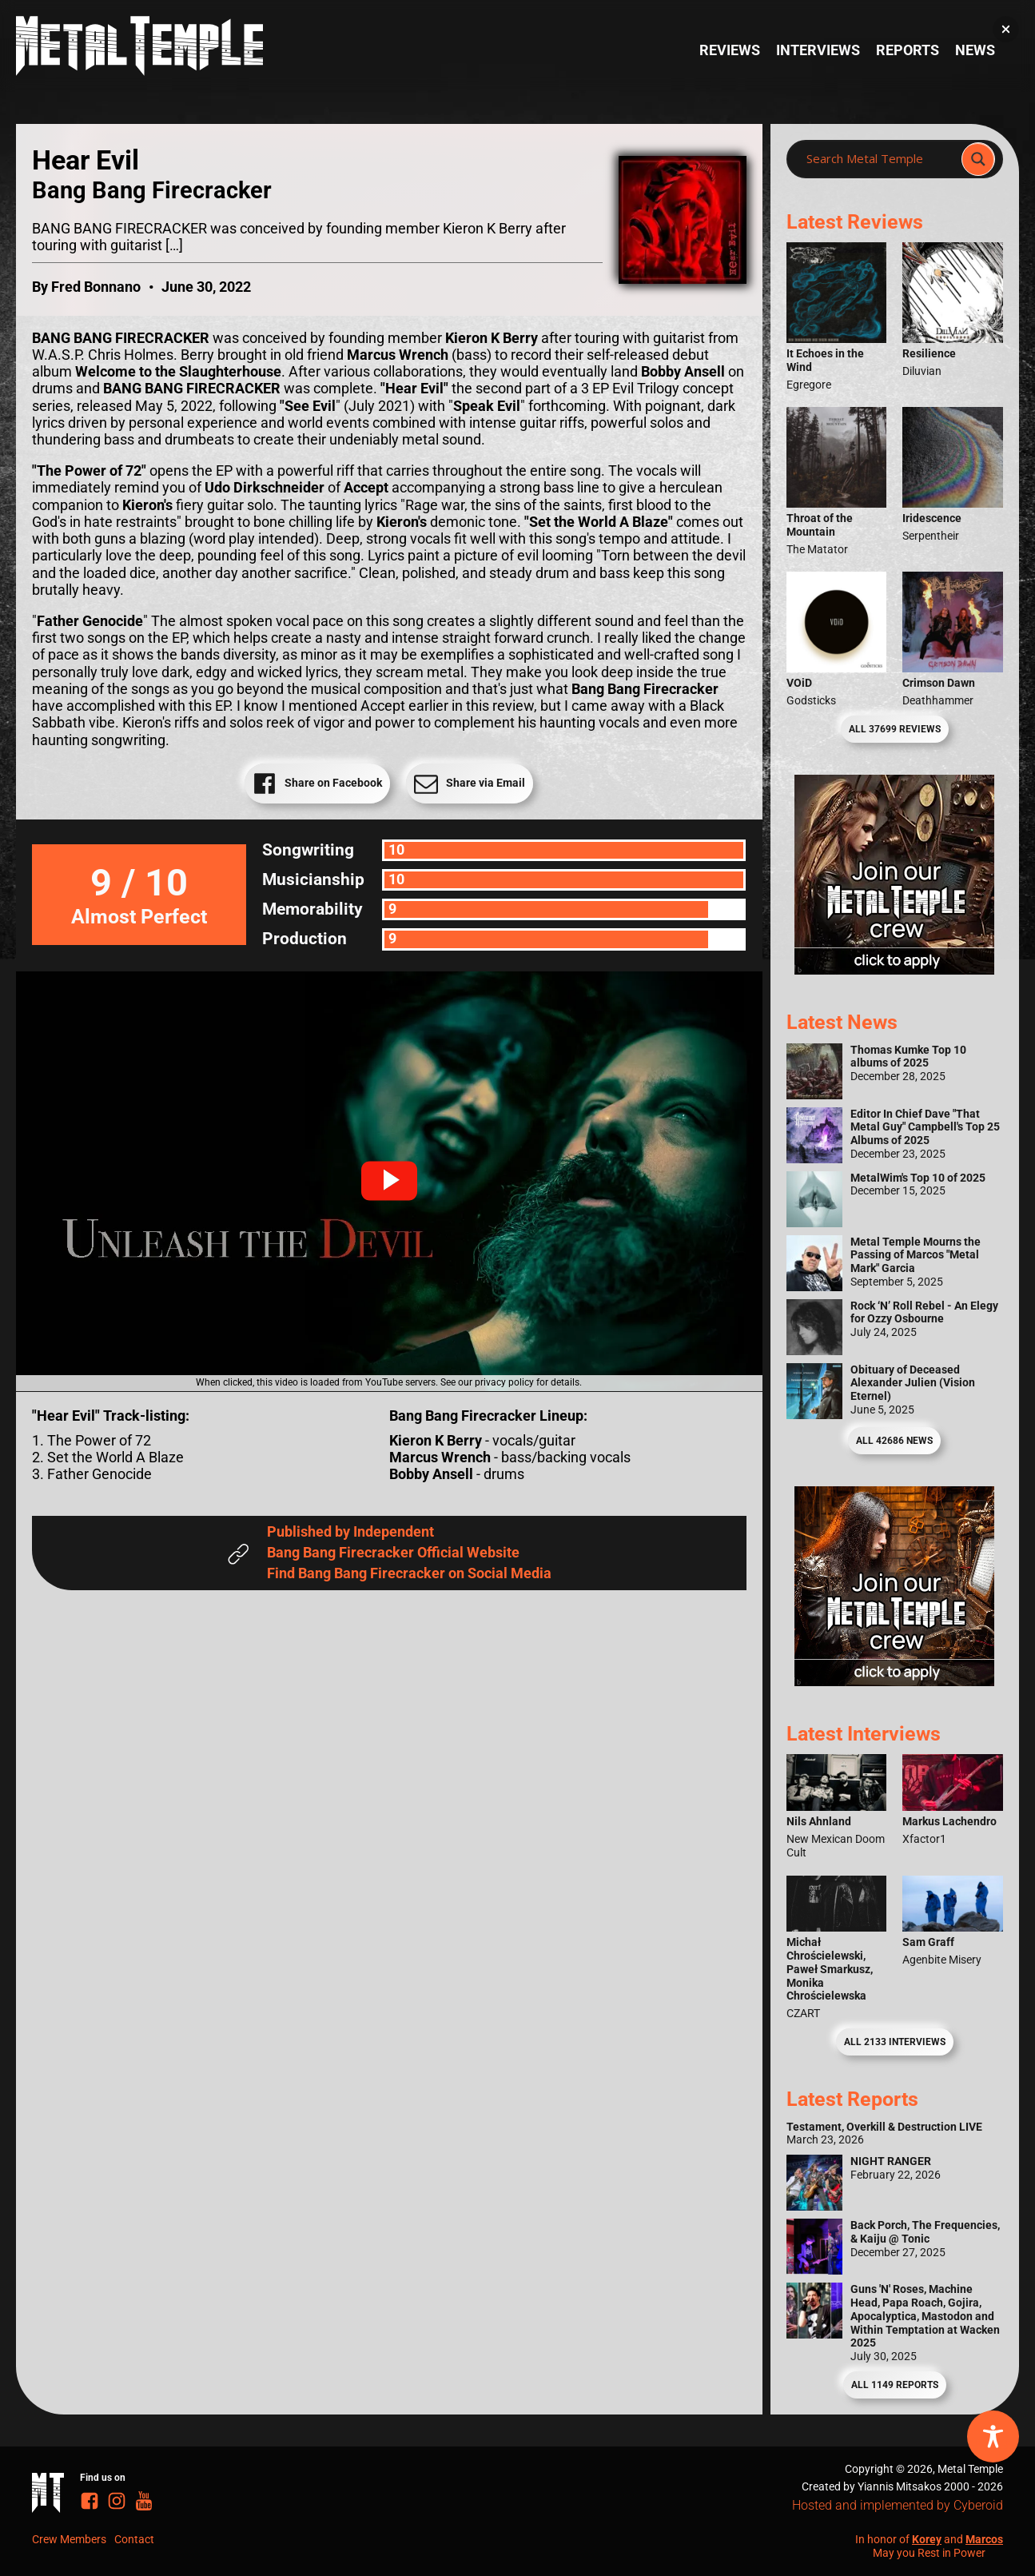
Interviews (818, 50)
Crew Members (69, 2539)
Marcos (984, 2539)
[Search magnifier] (978, 159)
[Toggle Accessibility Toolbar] (993, 2436)
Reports (907, 50)
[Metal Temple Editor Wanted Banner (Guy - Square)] (894, 1681)
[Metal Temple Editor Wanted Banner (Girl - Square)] (894, 970)
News (975, 50)
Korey (926, 2539)
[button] (389, 1181)
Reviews (729, 50)
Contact (134, 2539)
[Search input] (879, 159)
